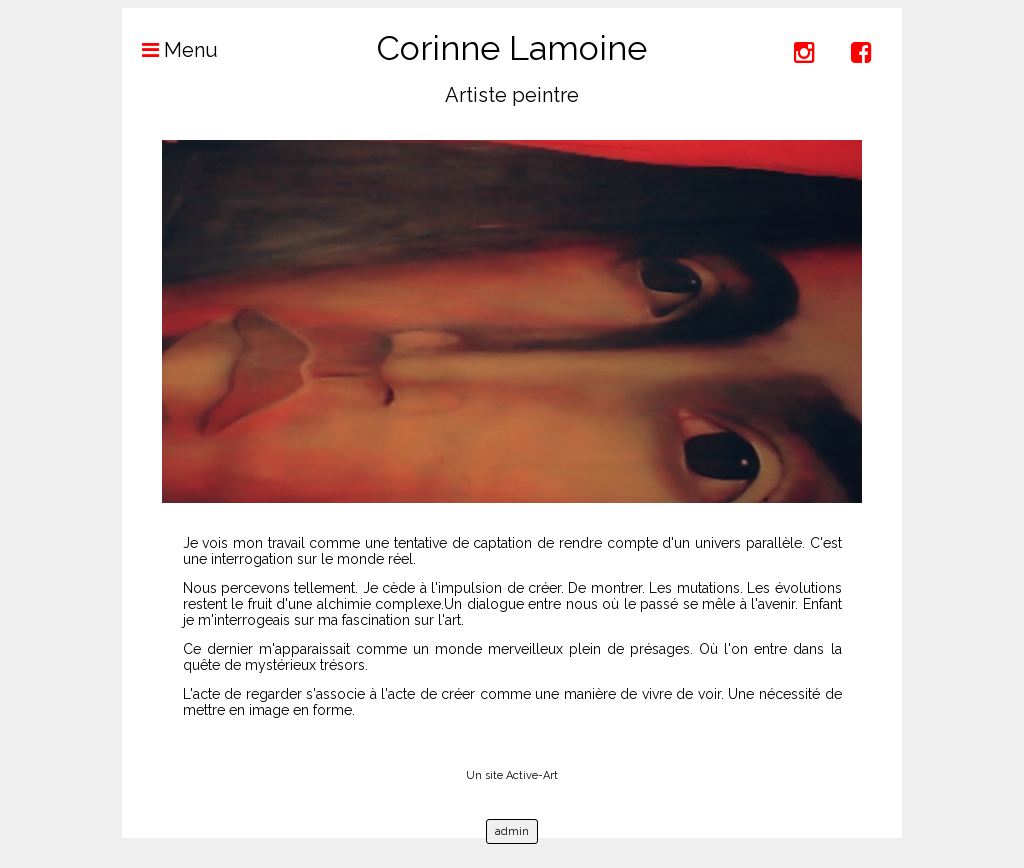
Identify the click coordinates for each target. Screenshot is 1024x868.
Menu (170, 50)
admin (512, 831)
